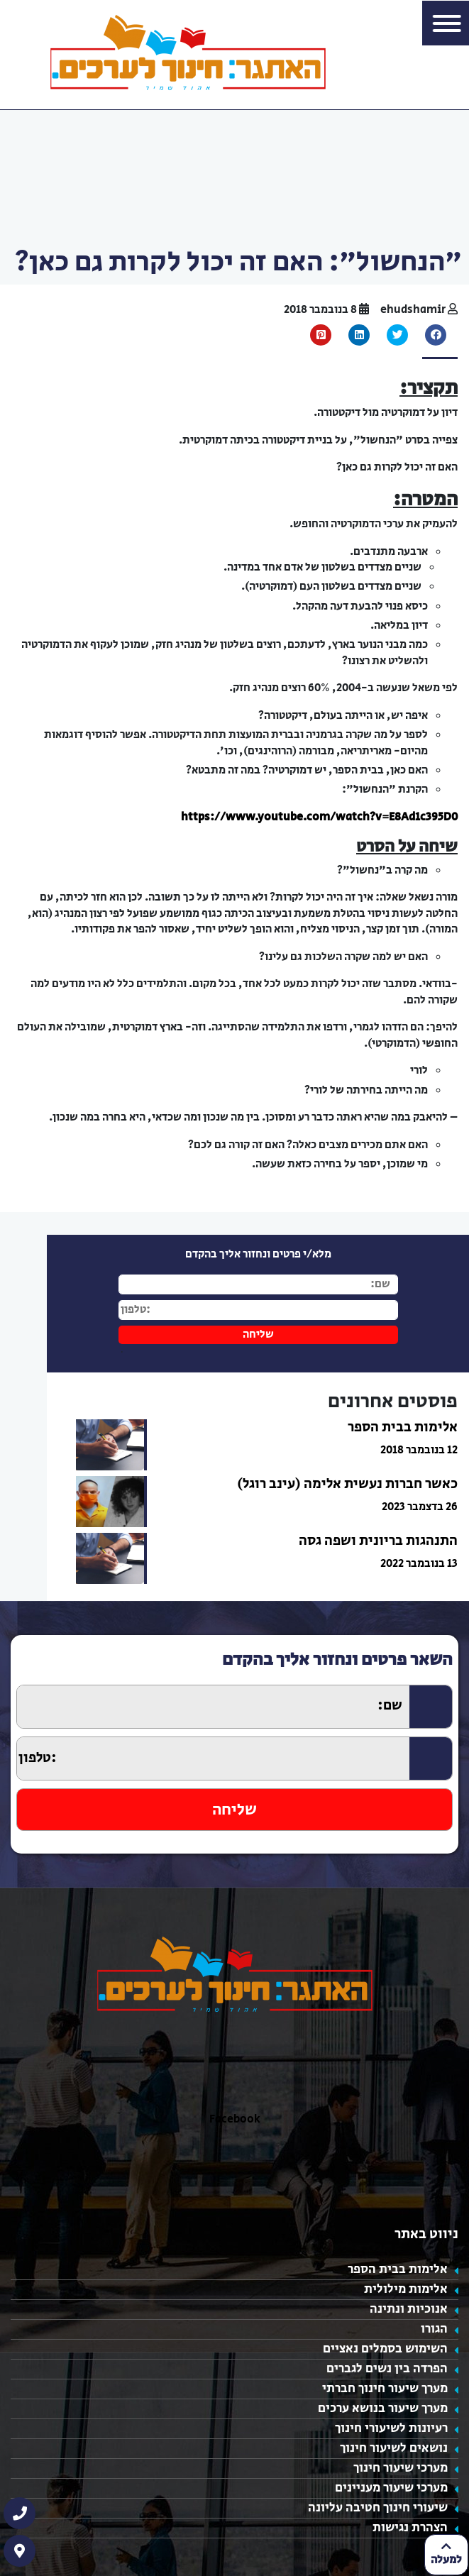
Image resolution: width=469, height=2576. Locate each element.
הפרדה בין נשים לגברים (387, 2369)
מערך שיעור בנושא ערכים (383, 2408)
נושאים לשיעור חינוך (394, 2448)
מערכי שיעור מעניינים (391, 2488)
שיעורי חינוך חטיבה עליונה (378, 2508)
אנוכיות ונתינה (409, 2309)
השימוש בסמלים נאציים (385, 2349)
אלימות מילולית (406, 2289)
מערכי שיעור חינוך (400, 2468)
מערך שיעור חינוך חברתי (385, 2388)
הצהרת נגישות (410, 2528)
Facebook (234, 2119)
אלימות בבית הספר (398, 2269)
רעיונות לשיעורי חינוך (391, 2428)
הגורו (434, 2329)
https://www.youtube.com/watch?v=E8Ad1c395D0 (319, 817)
